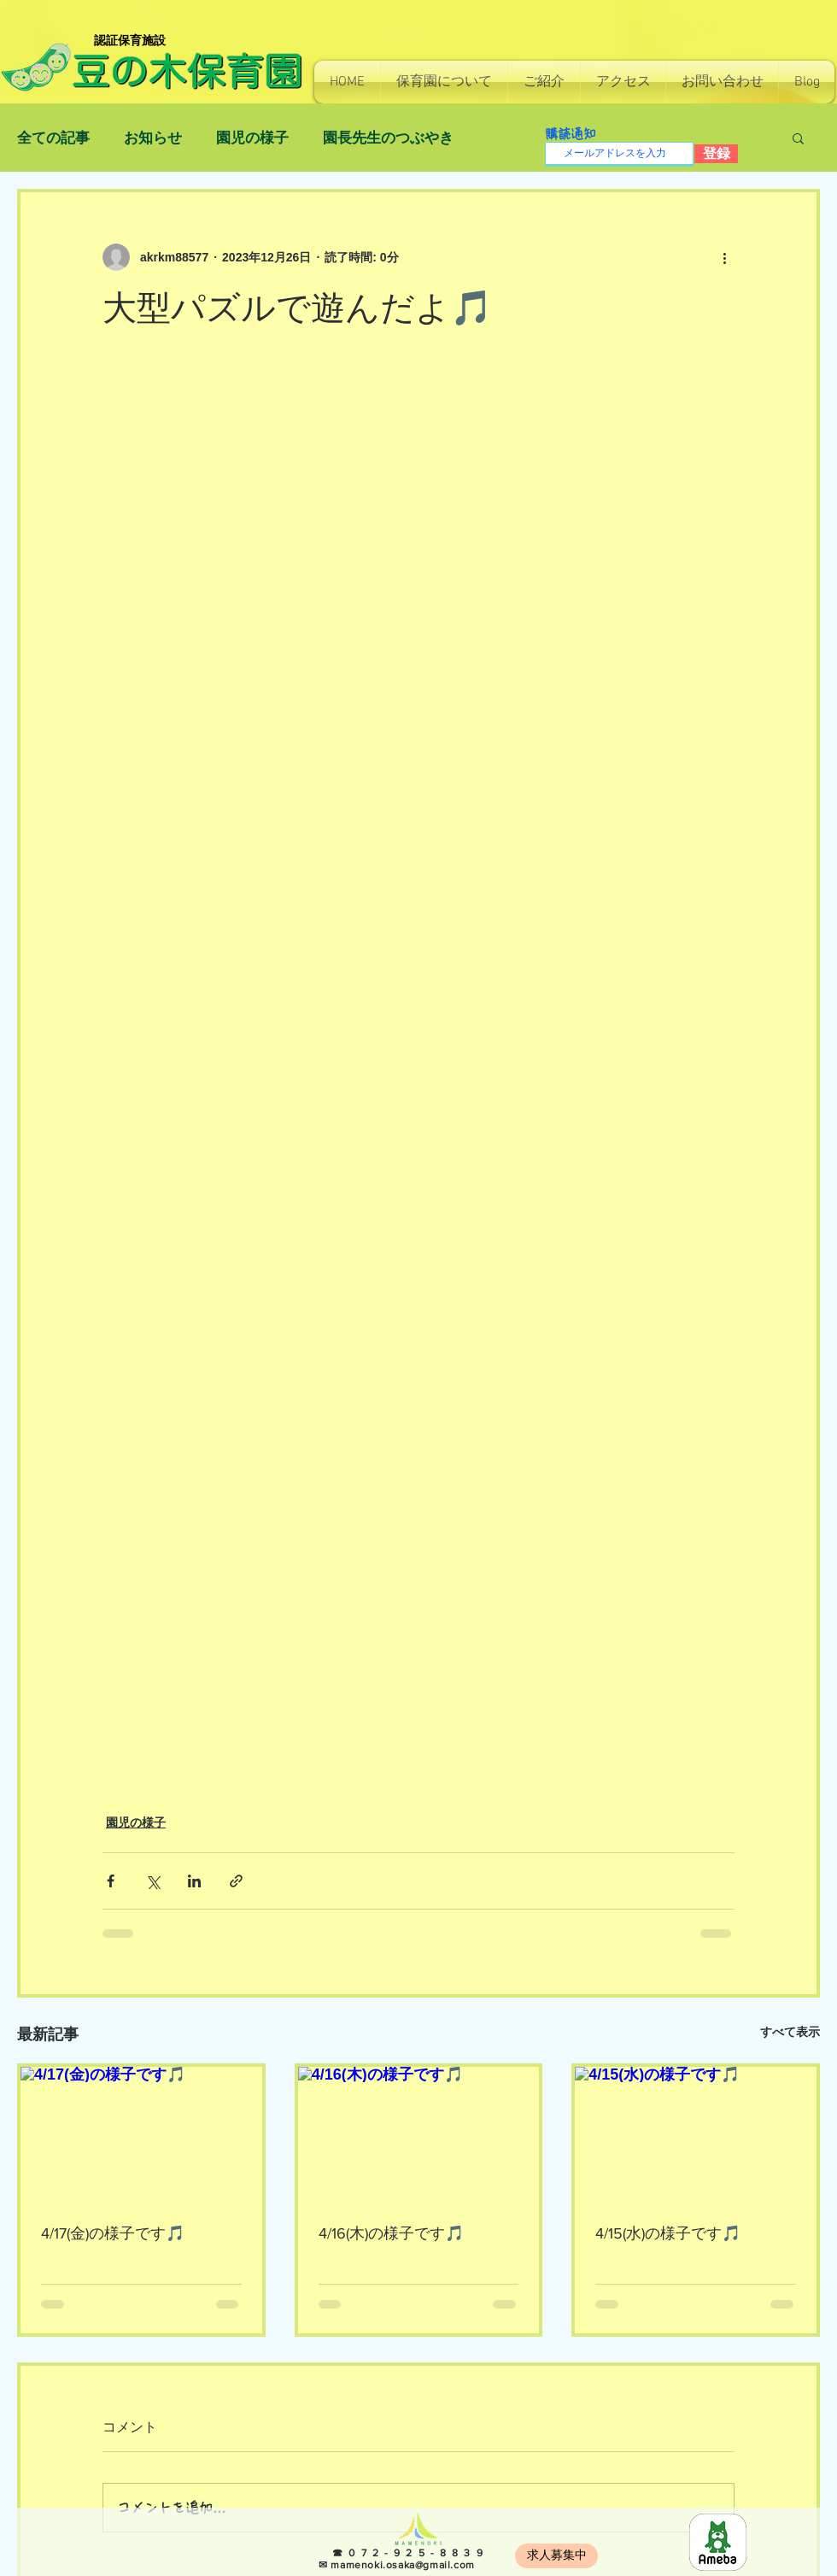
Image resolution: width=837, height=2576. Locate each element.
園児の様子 (252, 138)
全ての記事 (53, 138)
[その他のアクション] (724, 257)
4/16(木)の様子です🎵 (391, 2233)
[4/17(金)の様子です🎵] (141, 2135)
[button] (444, 82)
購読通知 (570, 133)
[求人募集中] (556, 2556)
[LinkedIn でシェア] (194, 1881)
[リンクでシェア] (236, 1881)
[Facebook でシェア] (110, 1881)
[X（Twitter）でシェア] (152, 1881)
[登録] (716, 153)
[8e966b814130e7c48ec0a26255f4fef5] (718, 2542)
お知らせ (153, 138)
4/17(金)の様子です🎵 (112, 2233)
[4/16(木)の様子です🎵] (419, 2135)
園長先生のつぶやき (388, 138)
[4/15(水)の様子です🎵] (696, 2135)
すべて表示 (790, 2032)
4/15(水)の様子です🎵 (667, 2233)
